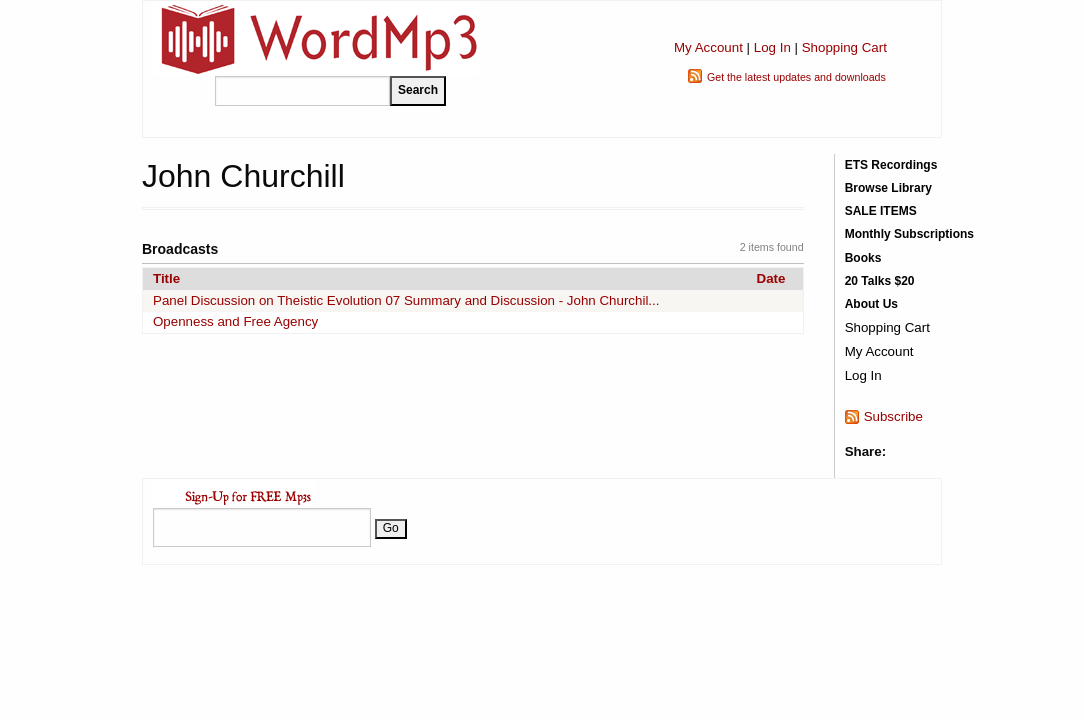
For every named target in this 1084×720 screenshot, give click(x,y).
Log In (772, 47)
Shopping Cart (844, 47)
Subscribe (893, 416)
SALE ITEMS (881, 211)
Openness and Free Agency (235, 321)
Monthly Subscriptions (909, 234)
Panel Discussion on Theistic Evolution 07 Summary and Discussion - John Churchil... (406, 300)
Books (863, 258)
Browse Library (888, 188)
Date (771, 278)
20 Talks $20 (880, 281)
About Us (871, 304)
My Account (708, 47)
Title (166, 278)
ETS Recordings (891, 165)
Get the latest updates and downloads (796, 77)
